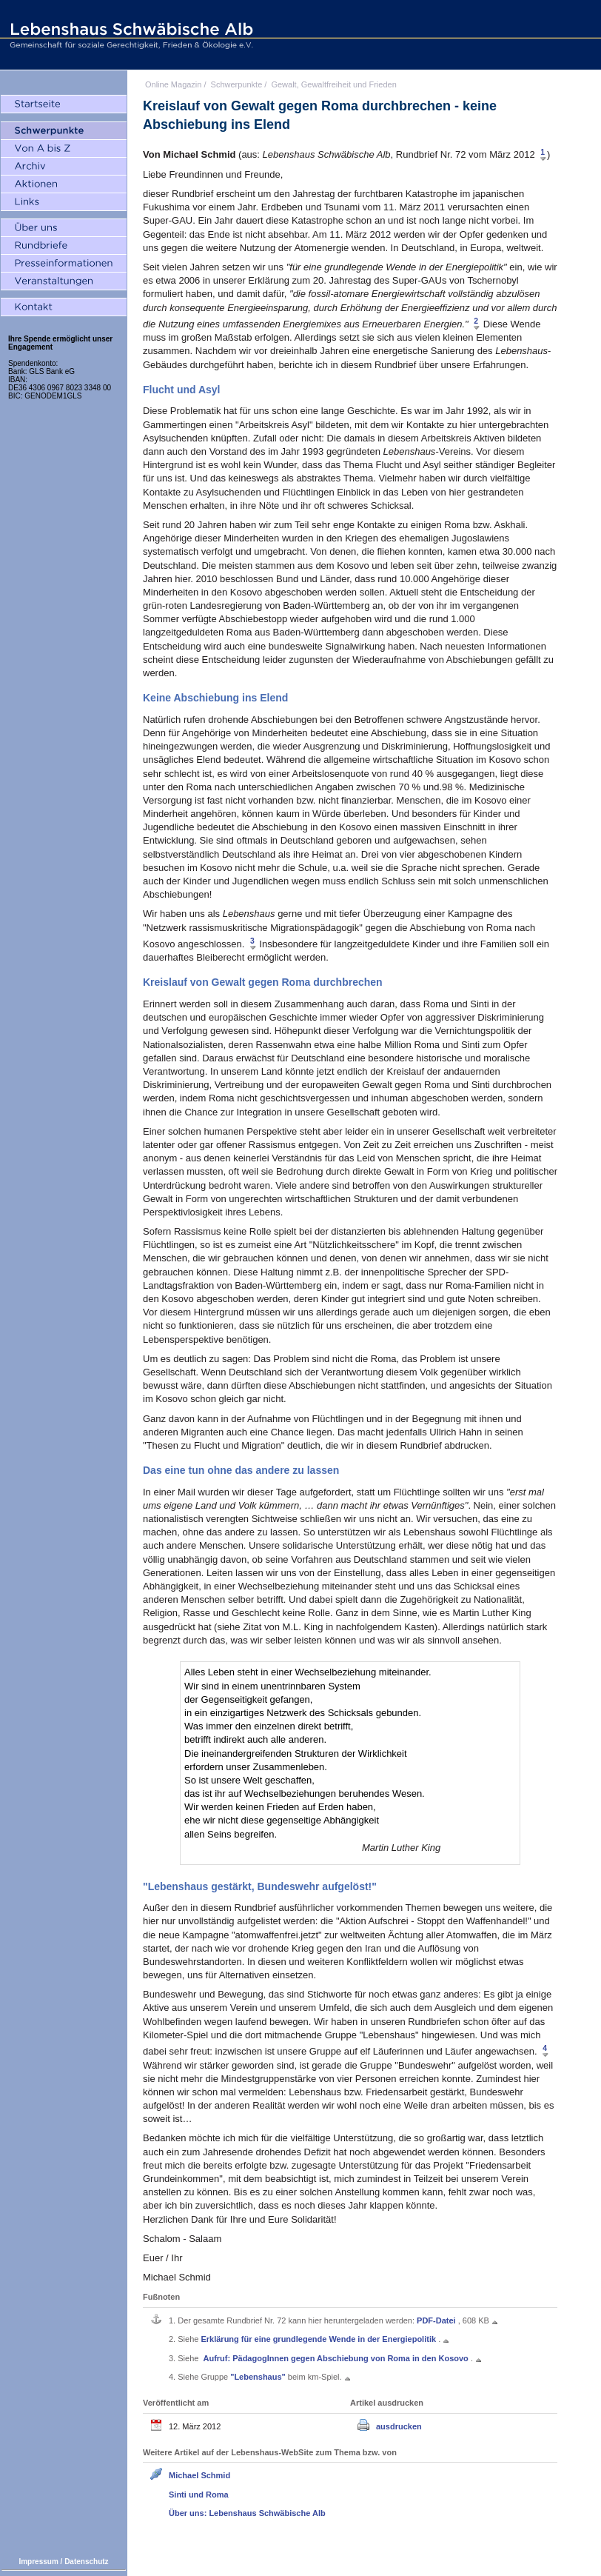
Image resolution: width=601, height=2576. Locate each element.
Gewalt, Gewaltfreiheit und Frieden (333, 84)
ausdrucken (399, 2426)
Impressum (38, 2561)
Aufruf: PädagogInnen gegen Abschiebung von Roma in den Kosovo (336, 2358)
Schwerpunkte (237, 84)
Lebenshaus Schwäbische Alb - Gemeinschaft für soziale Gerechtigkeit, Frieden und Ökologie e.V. (129, 34)
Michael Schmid (199, 2475)
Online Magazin (173, 84)
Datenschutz (86, 2561)
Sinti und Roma (199, 2494)
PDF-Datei (437, 2320)
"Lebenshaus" (259, 2376)
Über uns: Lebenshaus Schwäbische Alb (247, 2513)
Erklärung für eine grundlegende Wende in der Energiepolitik (319, 2339)
